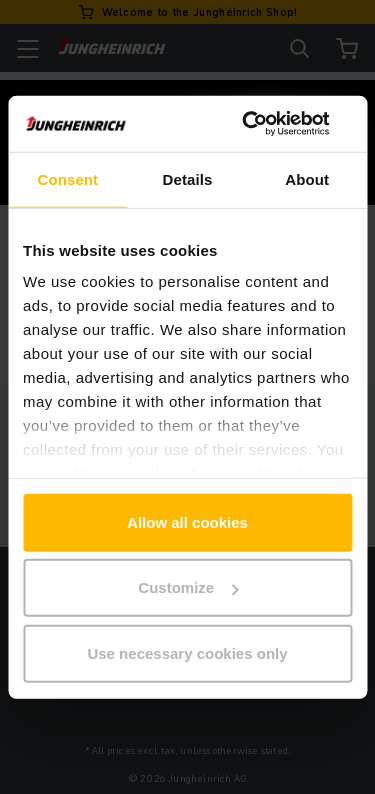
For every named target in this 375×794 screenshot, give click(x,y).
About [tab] (307, 178)
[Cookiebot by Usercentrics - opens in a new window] (267, 124)
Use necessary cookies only (187, 652)
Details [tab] (188, 178)
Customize (188, 587)
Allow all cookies (187, 521)
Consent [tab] (67, 178)
